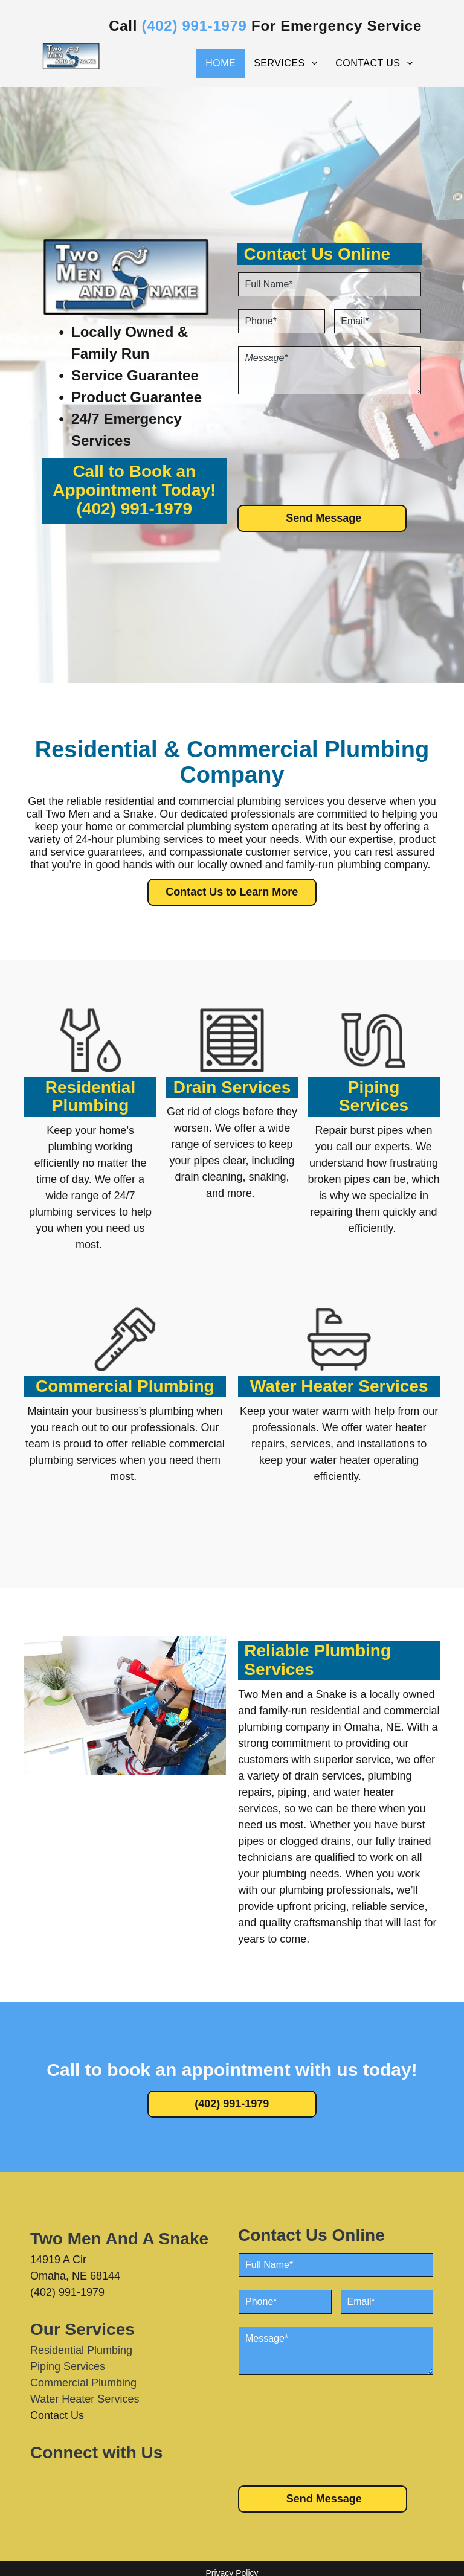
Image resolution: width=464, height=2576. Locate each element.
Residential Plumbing (90, 1096)
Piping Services (373, 1096)
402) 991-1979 (197, 26)
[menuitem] (220, 63)
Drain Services (232, 1087)
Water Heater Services (339, 1386)
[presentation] (287, 448)
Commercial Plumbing (125, 1386)
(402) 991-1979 (134, 508)
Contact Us (57, 2415)
